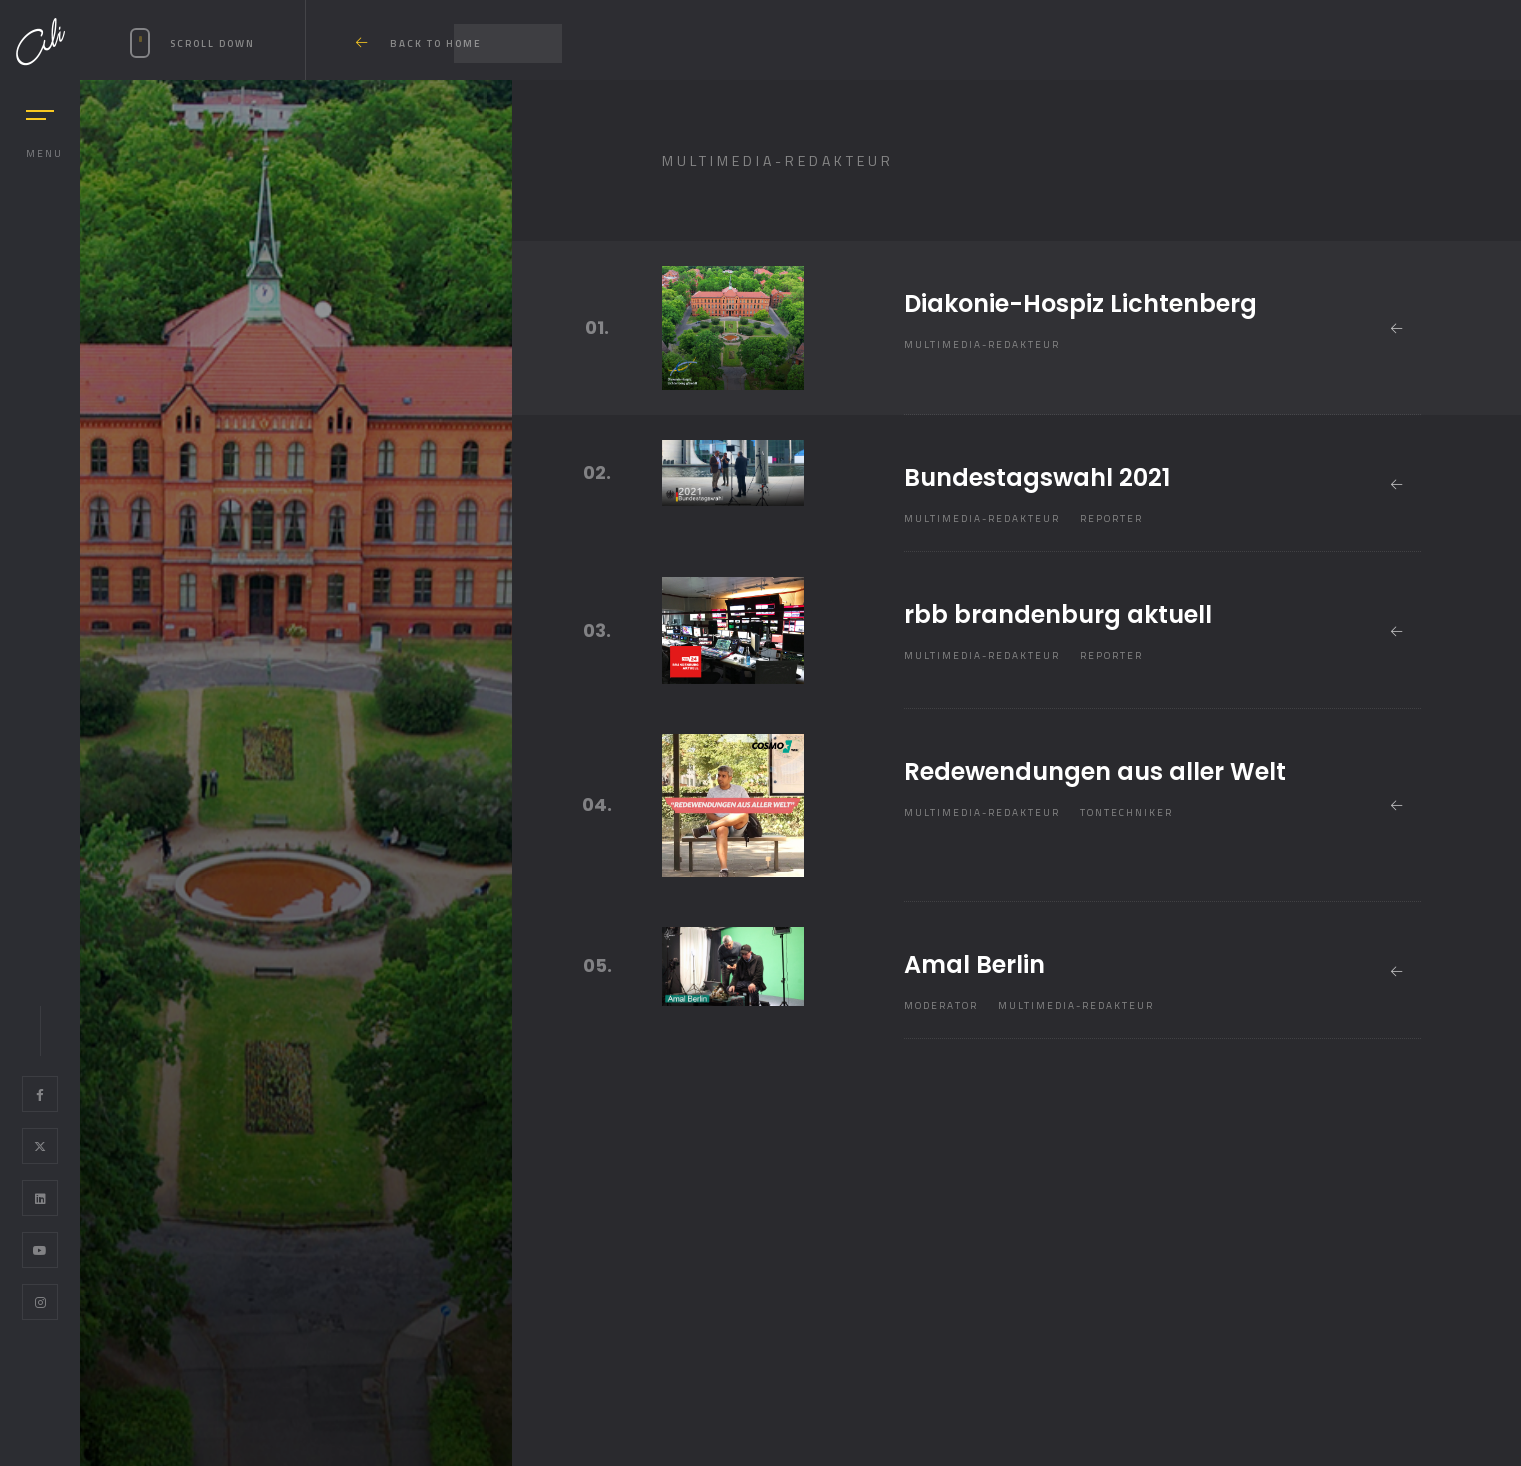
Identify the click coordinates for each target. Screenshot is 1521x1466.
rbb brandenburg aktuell (1058, 614)
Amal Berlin (974, 964)
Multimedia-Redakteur (982, 344)
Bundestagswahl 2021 (1037, 477)
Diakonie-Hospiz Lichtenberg (1080, 303)
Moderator (941, 1005)
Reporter (1111, 518)
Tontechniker (1126, 812)
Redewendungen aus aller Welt (1095, 771)
